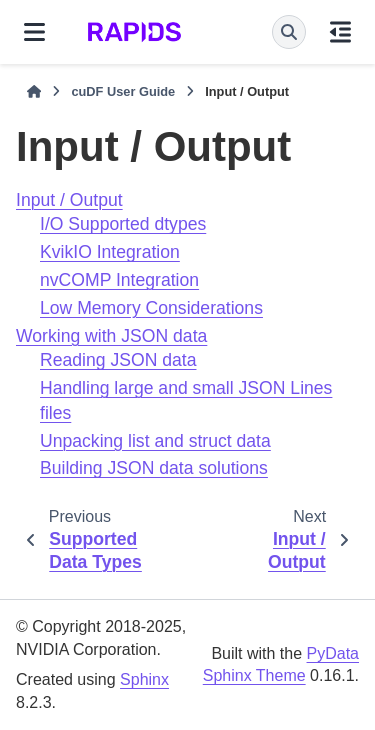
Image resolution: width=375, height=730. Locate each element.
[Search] (289, 32)
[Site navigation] (34, 32)
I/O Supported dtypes (123, 224)
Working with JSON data (111, 336)
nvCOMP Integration (119, 280)
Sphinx (144, 679)
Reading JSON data (118, 360)
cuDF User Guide (123, 91)
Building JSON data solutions (154, 468)
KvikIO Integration (110, 252)
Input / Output (69, 200)
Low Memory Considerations (151, 308)
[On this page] (340, 32)
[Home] (34, 92)
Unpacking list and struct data (155, 441)
